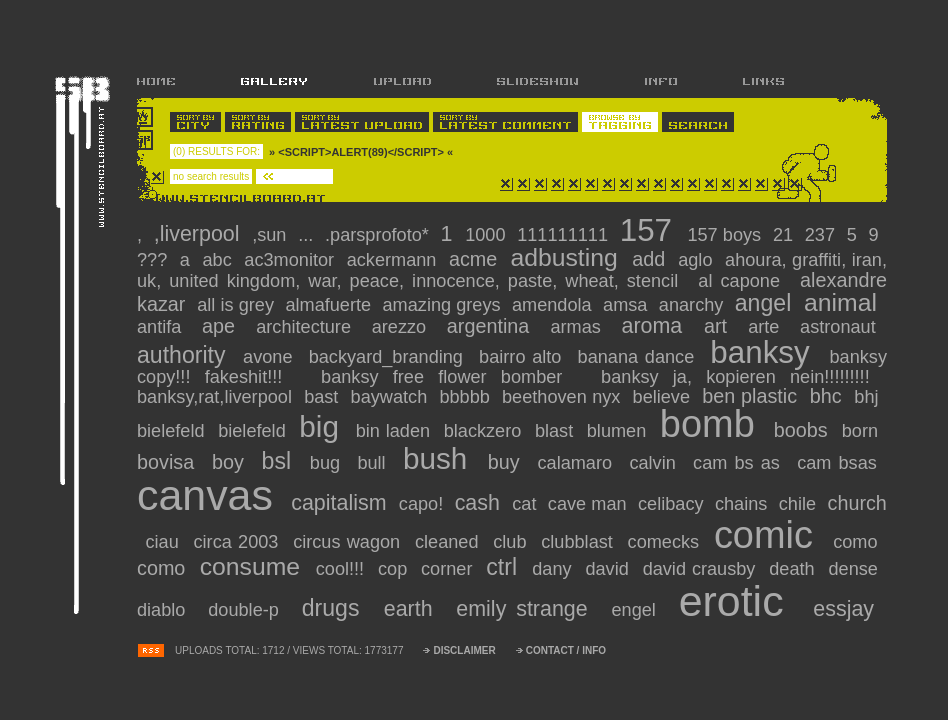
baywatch (392, 397)
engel (637, 610)
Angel (766, 303)
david (609, 569)
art (720, 326)
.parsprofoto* (379, 235)
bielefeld (173, 431)
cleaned (450, 542)
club (513, 542)
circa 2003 (239, 542)
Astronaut (842, 327)
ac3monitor (291, 260)
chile (800, 504)
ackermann (394, 260)
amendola (554, 305)
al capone (743, 281)
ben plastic (752, 396)
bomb (713, 424)
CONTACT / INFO (566, 650)
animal (844, 302)
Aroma (657, 326)
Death (794, 569)
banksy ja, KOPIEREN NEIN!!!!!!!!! (742, 377)
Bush (440, 458)
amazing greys (444, 305)
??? (155, 260)
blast (557, 431)
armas (579, 327)
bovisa (169, 462)
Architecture (307, 327)
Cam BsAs (840, 463)
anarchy (694, 305)
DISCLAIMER (464, 650)
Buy (507, 462)
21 (785, 235)
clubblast (580, 542)
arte (767, 327)
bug (328, 463)
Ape (223, 326)
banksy (765, 352)
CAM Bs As (740, 463)
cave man (590, 504)
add (651, 259)
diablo (165, 610)
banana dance (639, 357)
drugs (336, 608)
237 (823, 235)
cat (526, 504)
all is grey (238, 305)
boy (231, 462)
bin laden (396, 431)
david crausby (702, 569)
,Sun (272, 235)
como (858, 542)
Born (863, 431)
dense (855, 569)
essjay (848, 609)
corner (449, 569)
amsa (627, 305)
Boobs (804, 430)
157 (650, 230)
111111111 (565, 235)
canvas (211, 495)
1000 (488, 235)
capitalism (341, 503)
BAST (324, 397)
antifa (163, 327)
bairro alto (523, 357)
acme (476, 259)
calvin (655, 463)
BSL (281, 461)
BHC (829, 396)
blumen (619, 431)
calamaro (578, 463)
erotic (739, 601)
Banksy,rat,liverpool (217, 397)
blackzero (485, 431)
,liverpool (200, 234)
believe (664, 397)
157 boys (726, 235)
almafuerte (330, 305)
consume (254, 566)
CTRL (505, 567)
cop (395, 569)
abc (220, 260)
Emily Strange (526, 609)
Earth (413, 609)
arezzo (403, 327)
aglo (698, 260)
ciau (166, 542)
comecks (667, 542)
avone (271, 357)
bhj (869, 397)
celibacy (673, 504)
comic (769, 535)
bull (374, 463)
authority (185, 355)
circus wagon (349, 542)
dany (554, 569)
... (308, 235)
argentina (492, 326)
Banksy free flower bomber (449, 377)
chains (744, 504)
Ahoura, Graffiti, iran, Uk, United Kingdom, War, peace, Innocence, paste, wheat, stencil (512, 270)
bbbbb (467, 397)
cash (480, 503)
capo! (424, 504)
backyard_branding (389, 357)
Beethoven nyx (564, 397)
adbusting (567, 257)
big (323, 426)
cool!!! (343, 569)
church (857, 503)
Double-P (248, 610)
